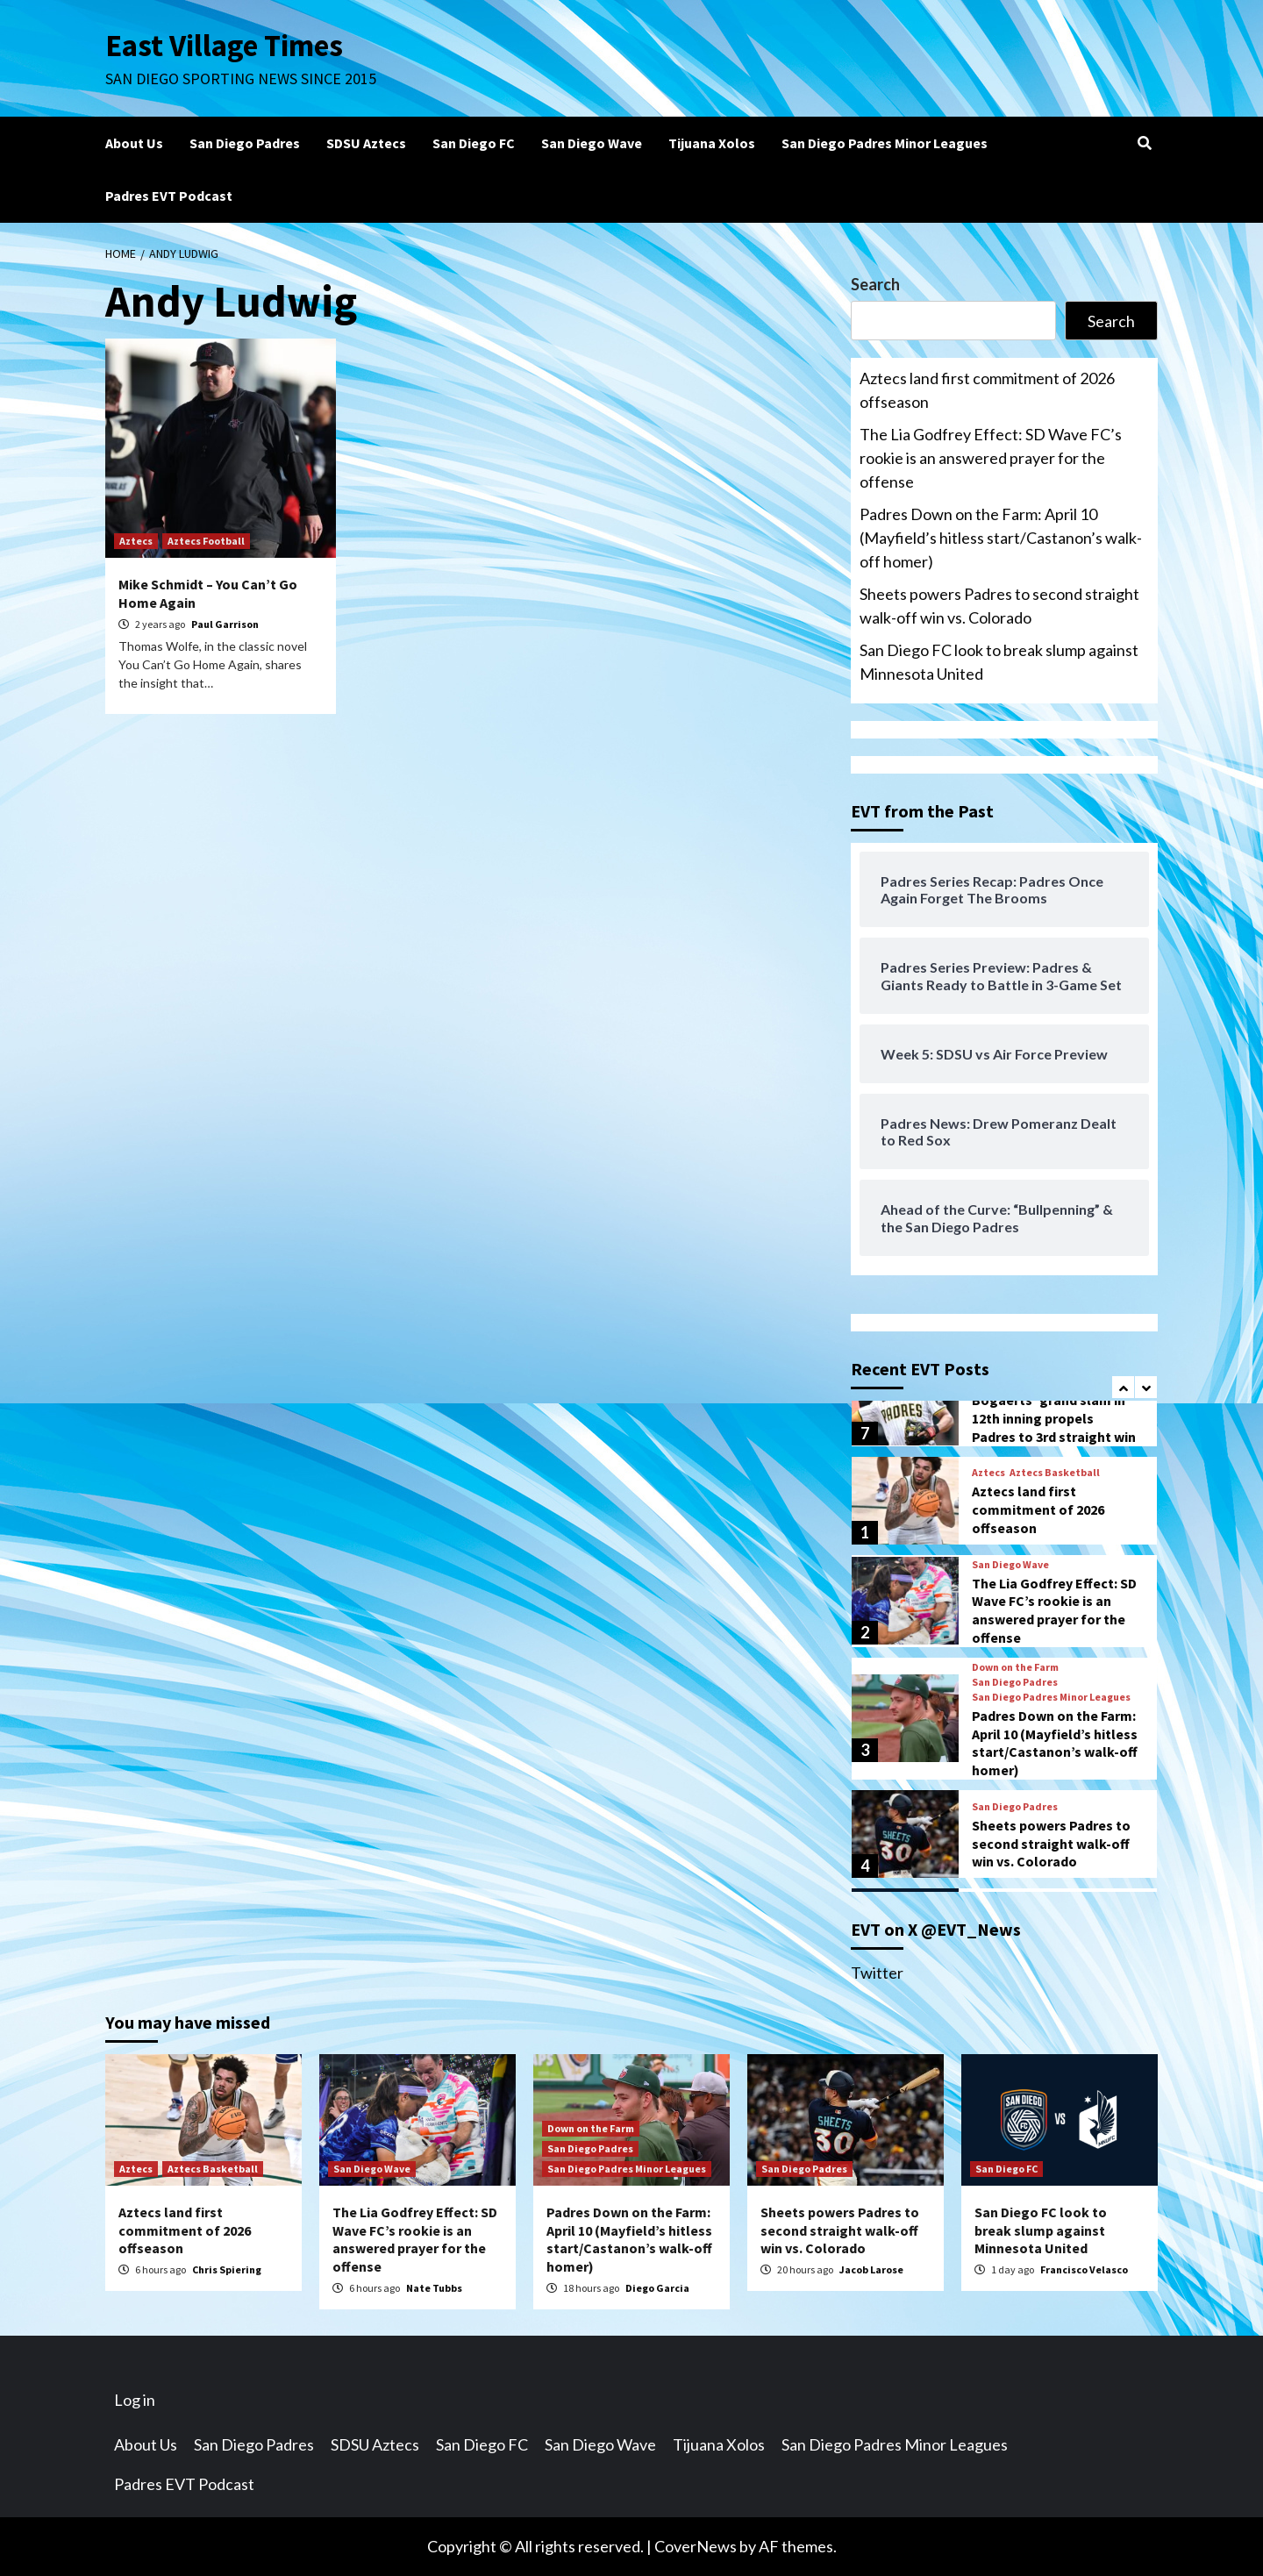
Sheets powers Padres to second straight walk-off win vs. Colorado (999, 605)
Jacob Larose (871, 2269)
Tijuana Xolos (711, 143)
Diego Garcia (657, 2287)
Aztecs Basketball (1055, 1472)
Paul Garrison (225, 624)
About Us (134, 143)
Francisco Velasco (1084, 2269)
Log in (134, 2399)
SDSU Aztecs (366, 143)
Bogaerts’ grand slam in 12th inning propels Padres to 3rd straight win (1054, 1418)
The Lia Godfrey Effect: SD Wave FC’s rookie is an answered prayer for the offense (991, 458)
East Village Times (224, 45)
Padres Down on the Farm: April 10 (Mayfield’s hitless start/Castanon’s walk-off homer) (1001, 537)
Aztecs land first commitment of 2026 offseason (987, 389)
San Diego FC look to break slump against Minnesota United (999, 661)
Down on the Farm (1015, 1667)
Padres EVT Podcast (168, 195)
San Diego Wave (591, 143)
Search (875, 284)
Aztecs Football (206, 540)
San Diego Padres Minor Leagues (884, 143)
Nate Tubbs (434, 2287)
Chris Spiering (226, 2269)
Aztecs (136, 540)
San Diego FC (473, 143)
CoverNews (695, 2546)
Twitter (877, 1972)
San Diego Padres (244, 143)
